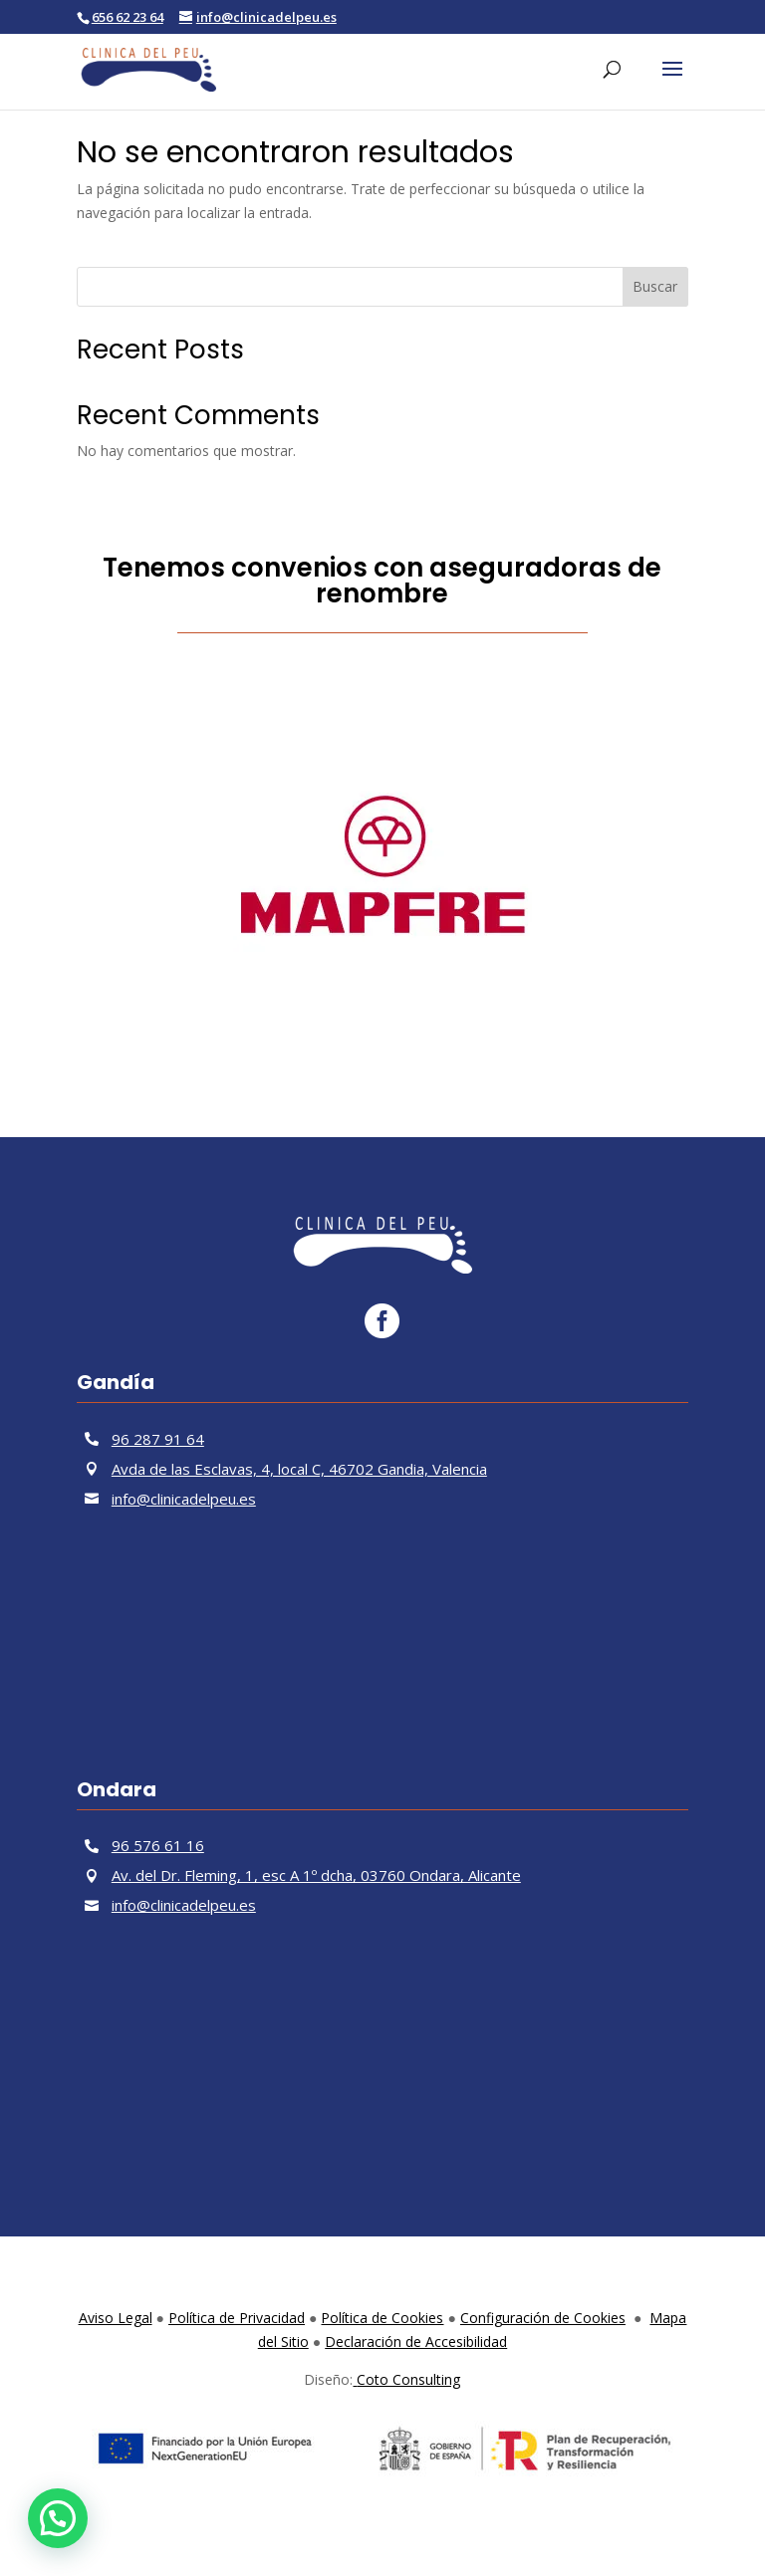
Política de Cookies (382, 2317)
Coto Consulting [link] (406, 2379)
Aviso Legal (115, 2317)
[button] (58, 2518)
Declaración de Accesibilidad (416, 2341)
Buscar (655, 286)
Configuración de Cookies (543, 2317)
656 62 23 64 (127, 17)
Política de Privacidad (236, 2317)
